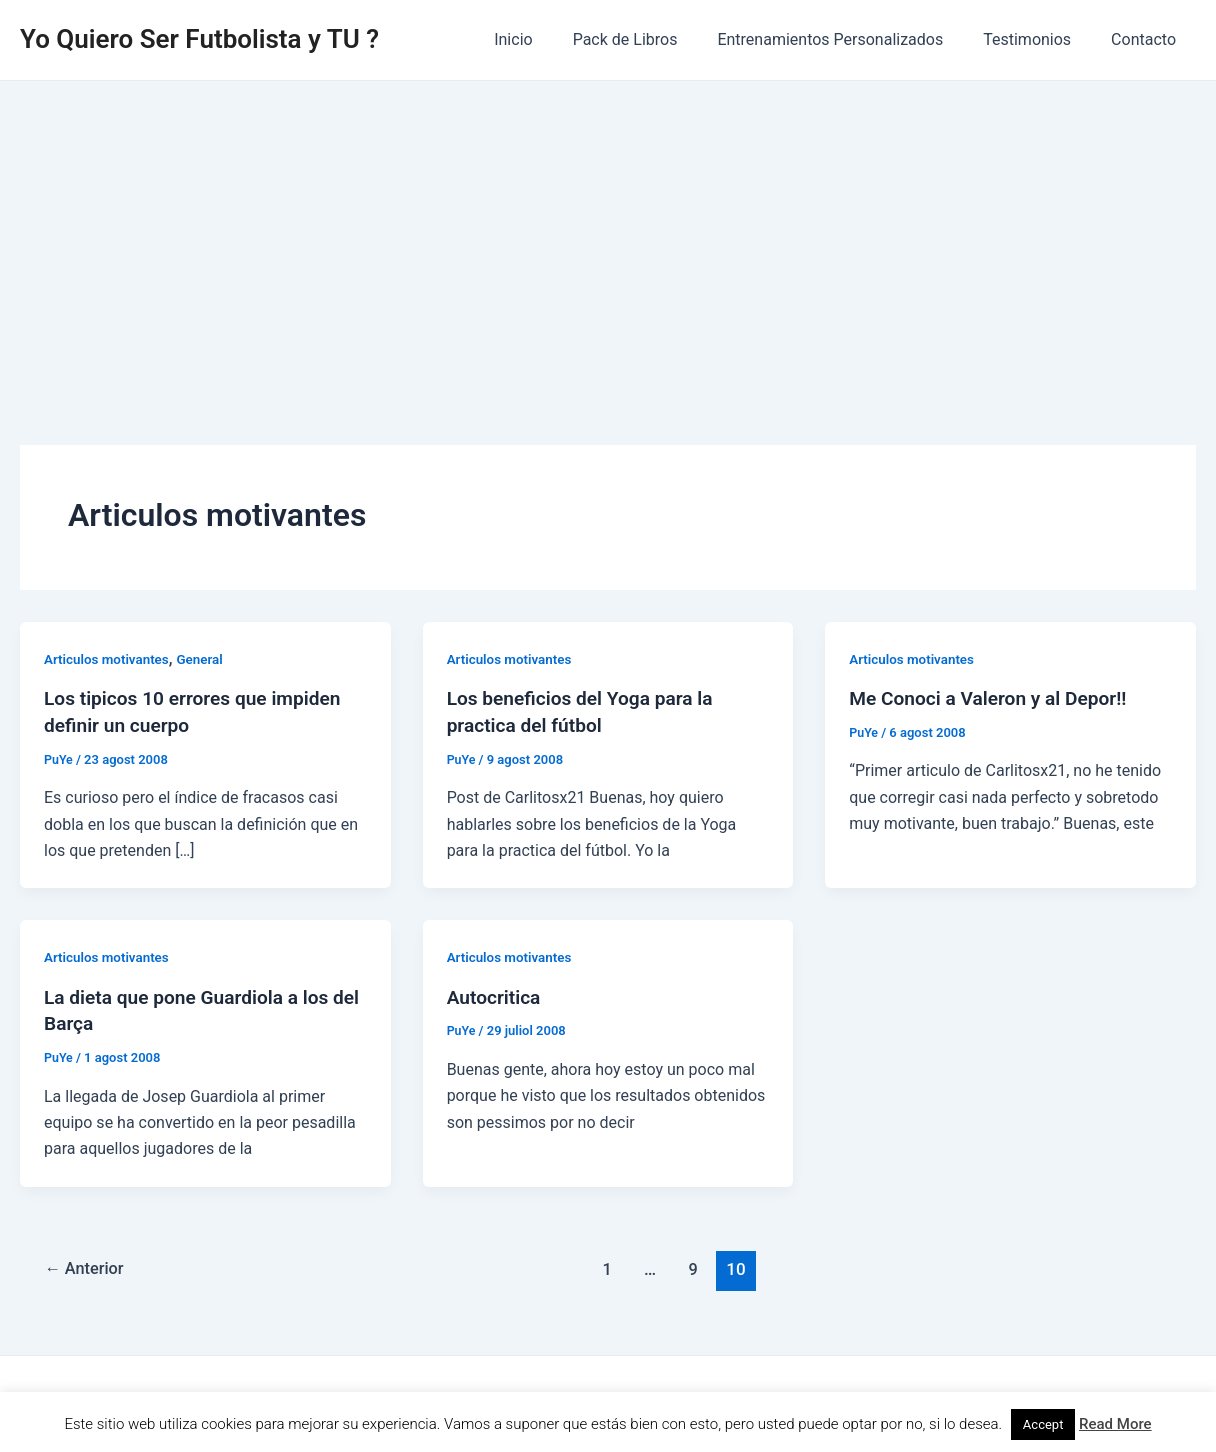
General (206, 659)
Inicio (549, 39)
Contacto (1147, 39)
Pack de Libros (653, 39)
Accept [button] (1043, 1424)
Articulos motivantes (109, 659)
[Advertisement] (608, 231)
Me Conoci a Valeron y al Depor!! (994, 698)
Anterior (87, 1265)
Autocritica (496, 995)
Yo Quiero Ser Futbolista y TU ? (199, 39)
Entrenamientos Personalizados (850, 39)
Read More (1115, 1424)
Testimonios (1039, 39)
